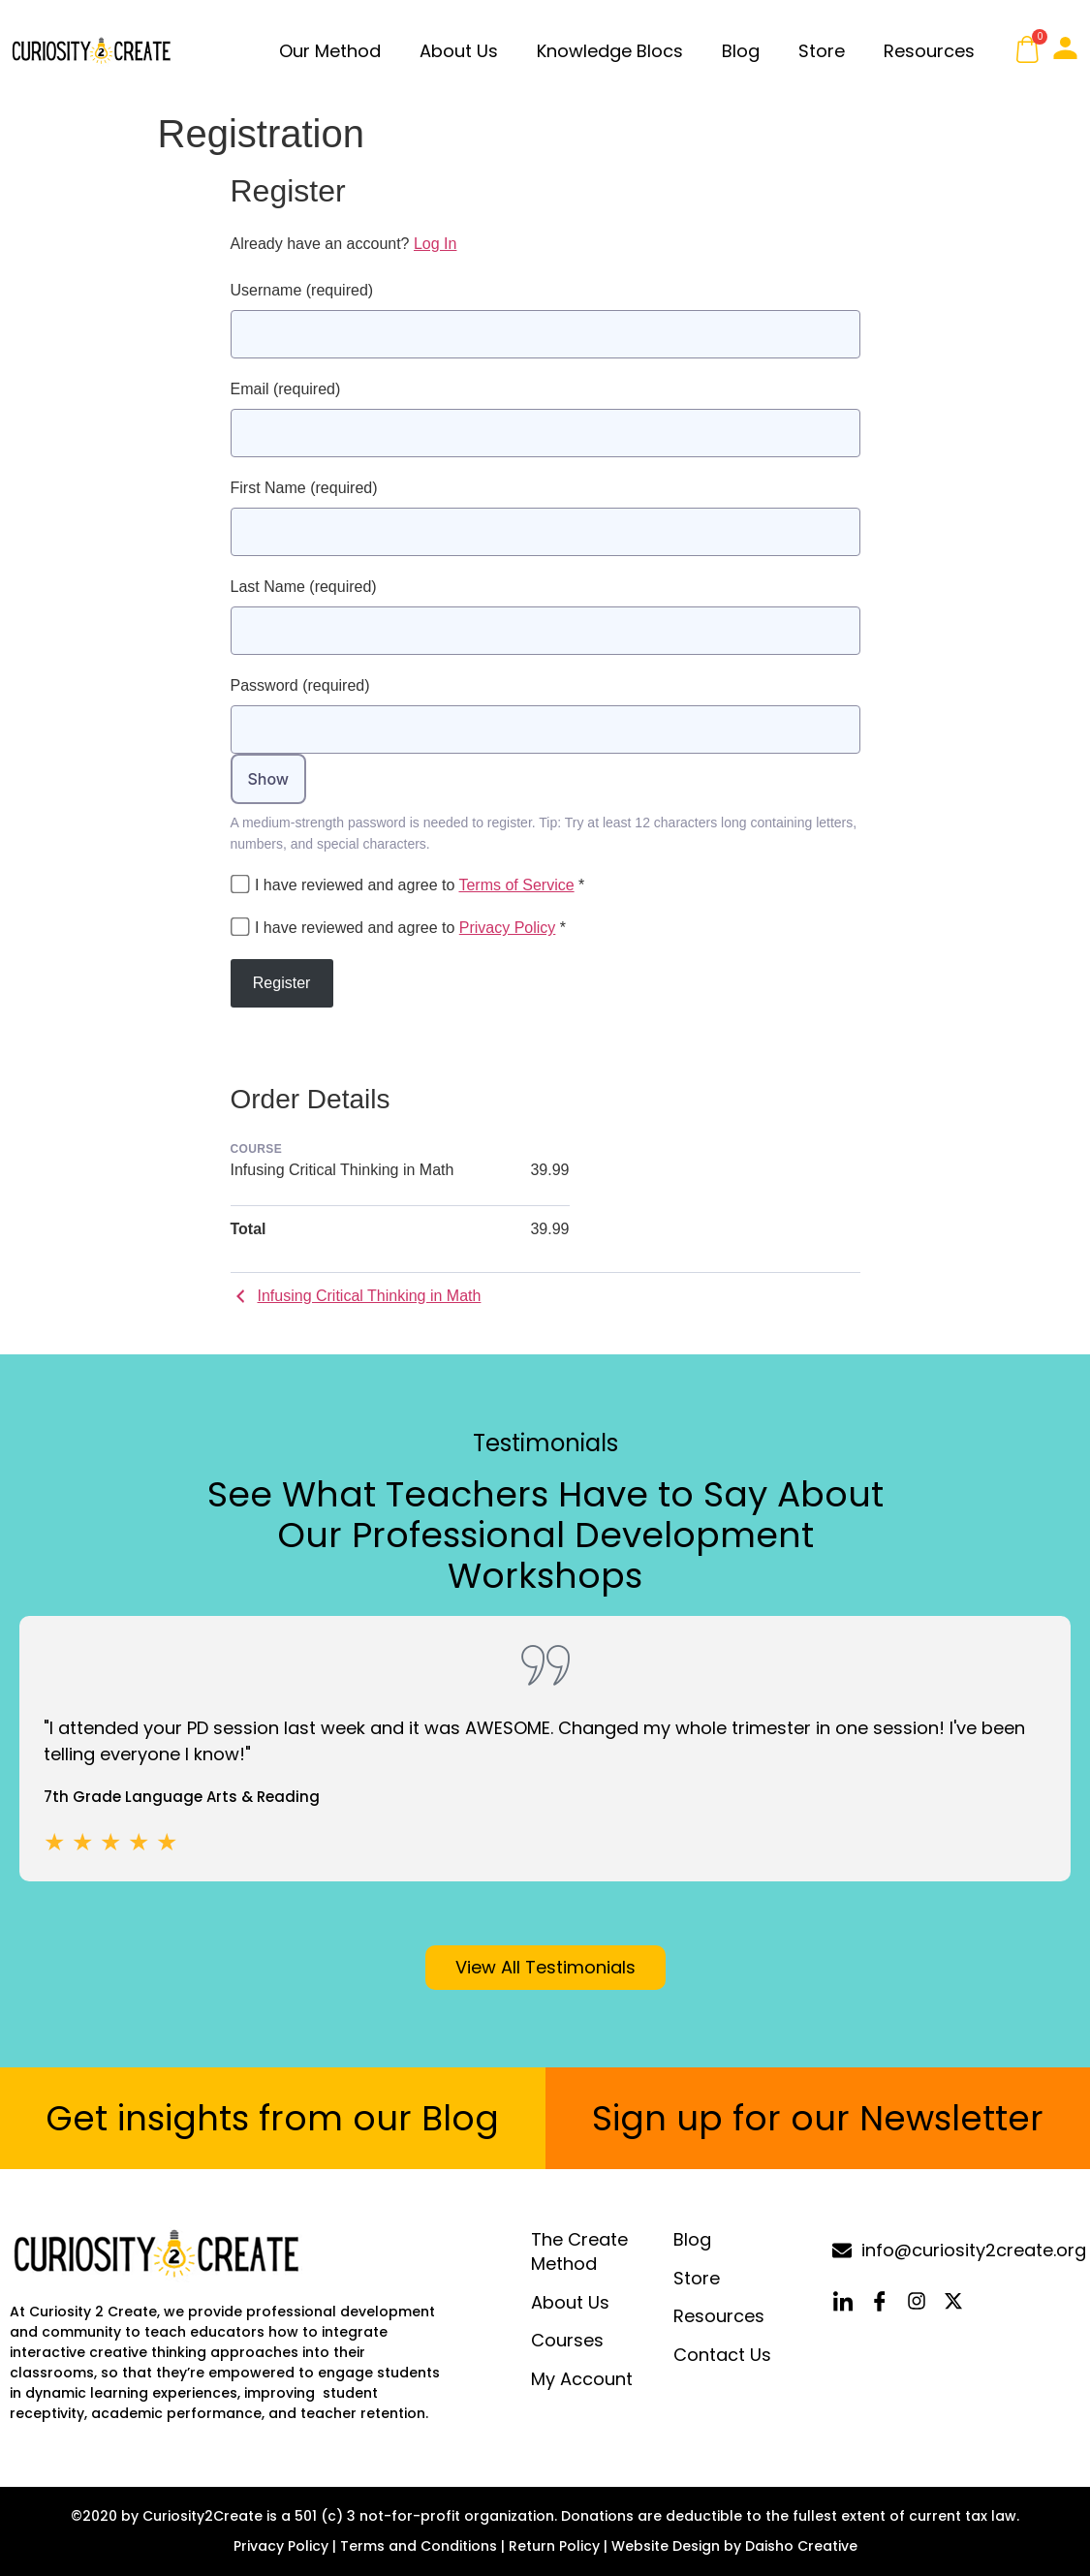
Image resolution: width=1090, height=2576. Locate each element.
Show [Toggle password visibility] (269, 779)
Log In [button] (435, 243)
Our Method (330, 51)
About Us (459, 51)
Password (300, 685)
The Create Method (579, 2252)
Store (821, 51)
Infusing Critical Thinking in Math (356, 1296)
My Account (582, 2379)
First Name (304, 488)
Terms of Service (516, 885)
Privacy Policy (507, 927)
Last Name (304, 586)
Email (286, 389)
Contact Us (722, 2355)
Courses (567, 2341)
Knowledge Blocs (610, 51)
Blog (741, 51)
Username (302, 290)
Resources (929, 51)
